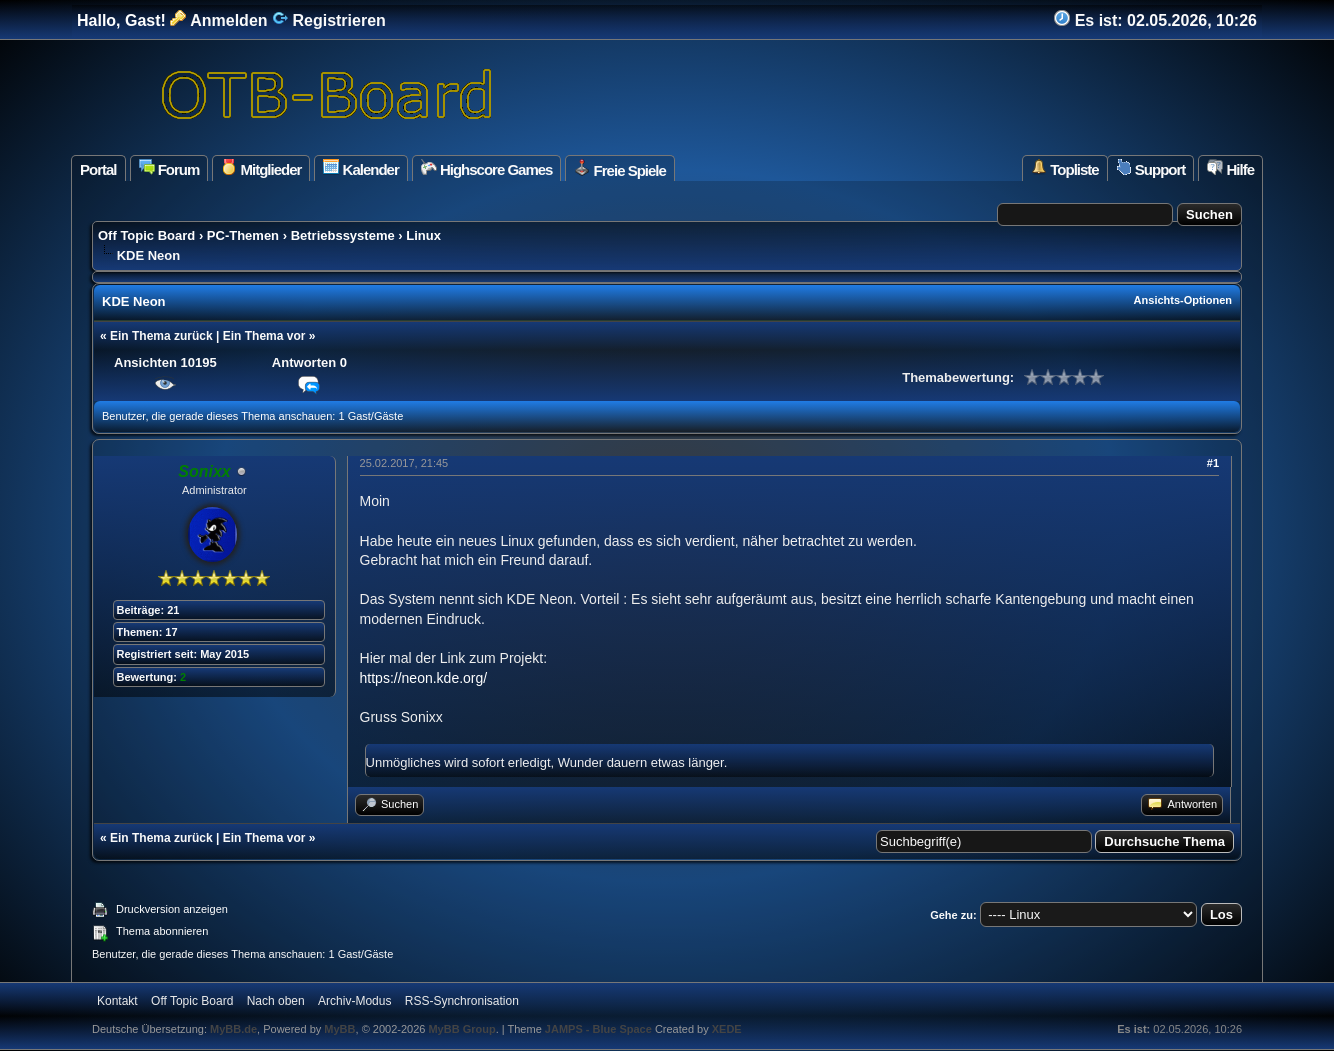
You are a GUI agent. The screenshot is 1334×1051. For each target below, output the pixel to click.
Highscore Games (487, 168)
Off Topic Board (146, 235)
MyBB (339, 1029)
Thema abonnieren (162, 931)
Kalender (360, 168)
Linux (423, 235)
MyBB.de (233, 1029)
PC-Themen (243, 235)
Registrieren (329, 20)
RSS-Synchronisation (462, 1001)
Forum (169, 168)
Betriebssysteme (343, 235)
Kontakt (117, 1001)
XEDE (727, 1029)
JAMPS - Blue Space (600, 1029)
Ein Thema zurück (161, 336)
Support (1151, 168)
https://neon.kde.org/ (424, 678)
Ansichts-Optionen (1183, 300)
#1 (1213, 463)
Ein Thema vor (264, 336)
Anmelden (218, 20)
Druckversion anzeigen (172, 909)
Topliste (1065, 168)
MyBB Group (461, 1029)
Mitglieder (261, 168)
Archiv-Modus (354, 1001)
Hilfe (1230, 168)
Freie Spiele (619, 169)
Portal (98, 169)
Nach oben (276, 1001)
